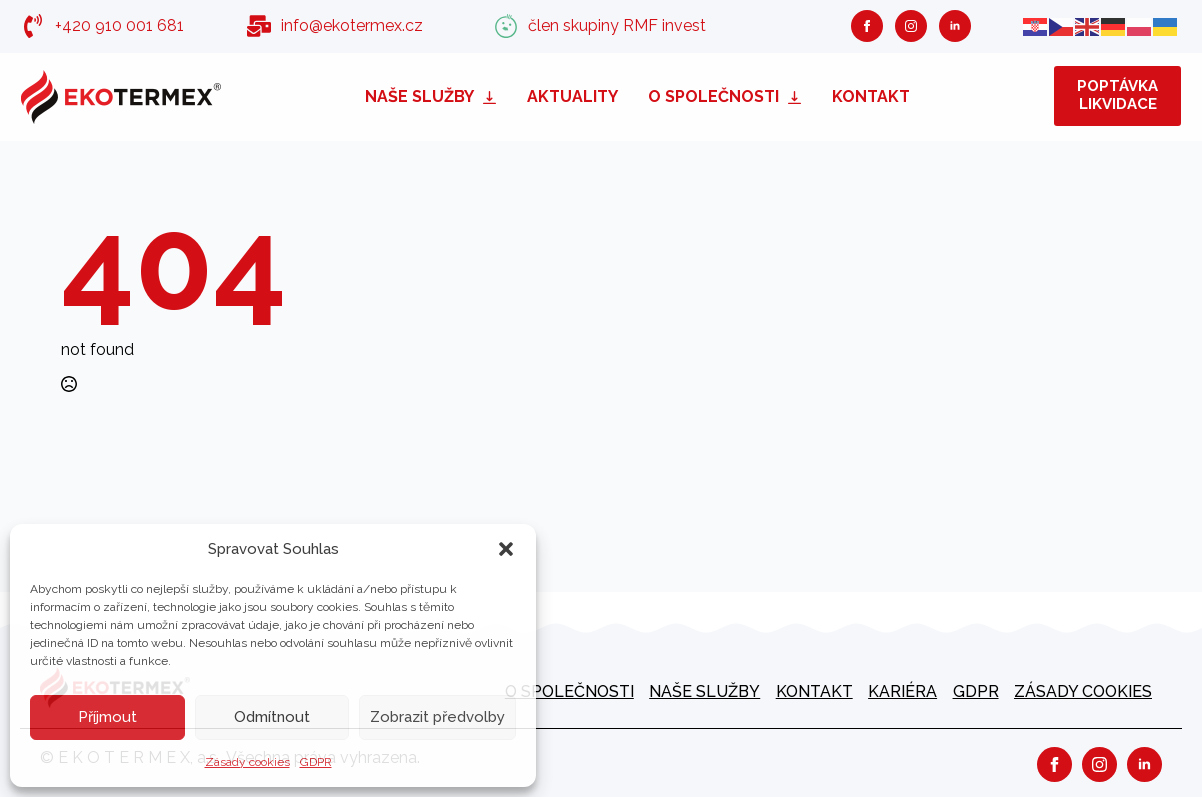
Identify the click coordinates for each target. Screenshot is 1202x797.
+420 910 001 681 (119, 25)
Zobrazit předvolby (437, 717)
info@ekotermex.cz (352, 25)
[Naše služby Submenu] (493, 96)
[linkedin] (955, 26)
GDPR (316, 762)
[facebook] (867, 26)
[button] (506, 549)
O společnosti (713, 96)
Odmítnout (272, 717)
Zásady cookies (247, 762)
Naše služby (419, 96)
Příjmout (107, 717)
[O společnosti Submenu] (798, 96)
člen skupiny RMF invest (617, 25)
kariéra (902, 691)
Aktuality (572, 96)
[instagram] (911, 26)
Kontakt (871, 96)
